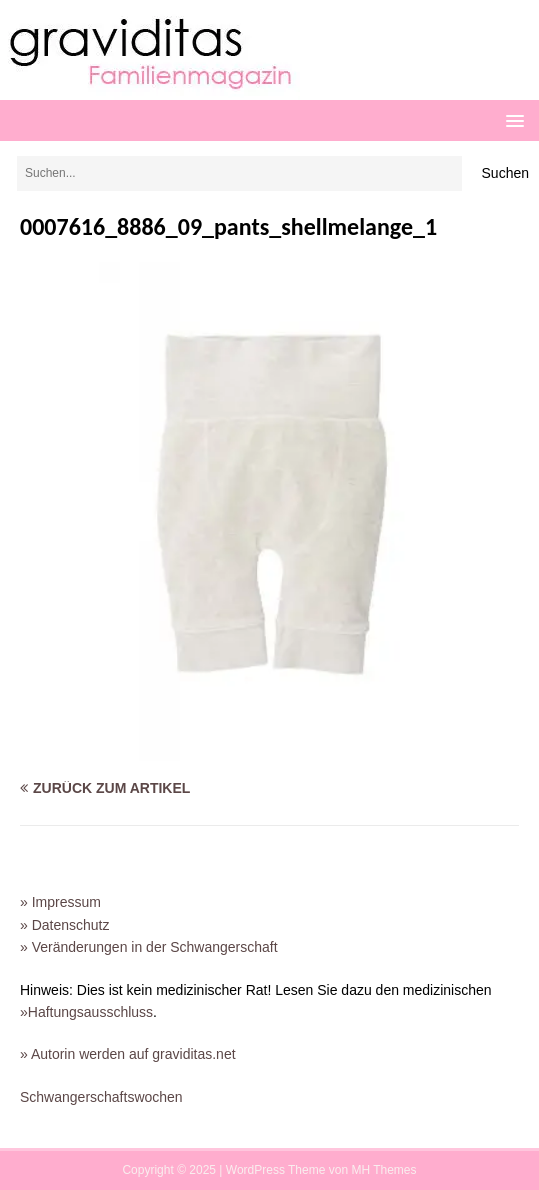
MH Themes (383, 1170)
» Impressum (60, 902)
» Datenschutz (65, 925)
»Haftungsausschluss (86, 1012)
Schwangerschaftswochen (101, 1097)
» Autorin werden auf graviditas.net (128, 1054)
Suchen (505, 173)
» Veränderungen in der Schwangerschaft (149, 947)
